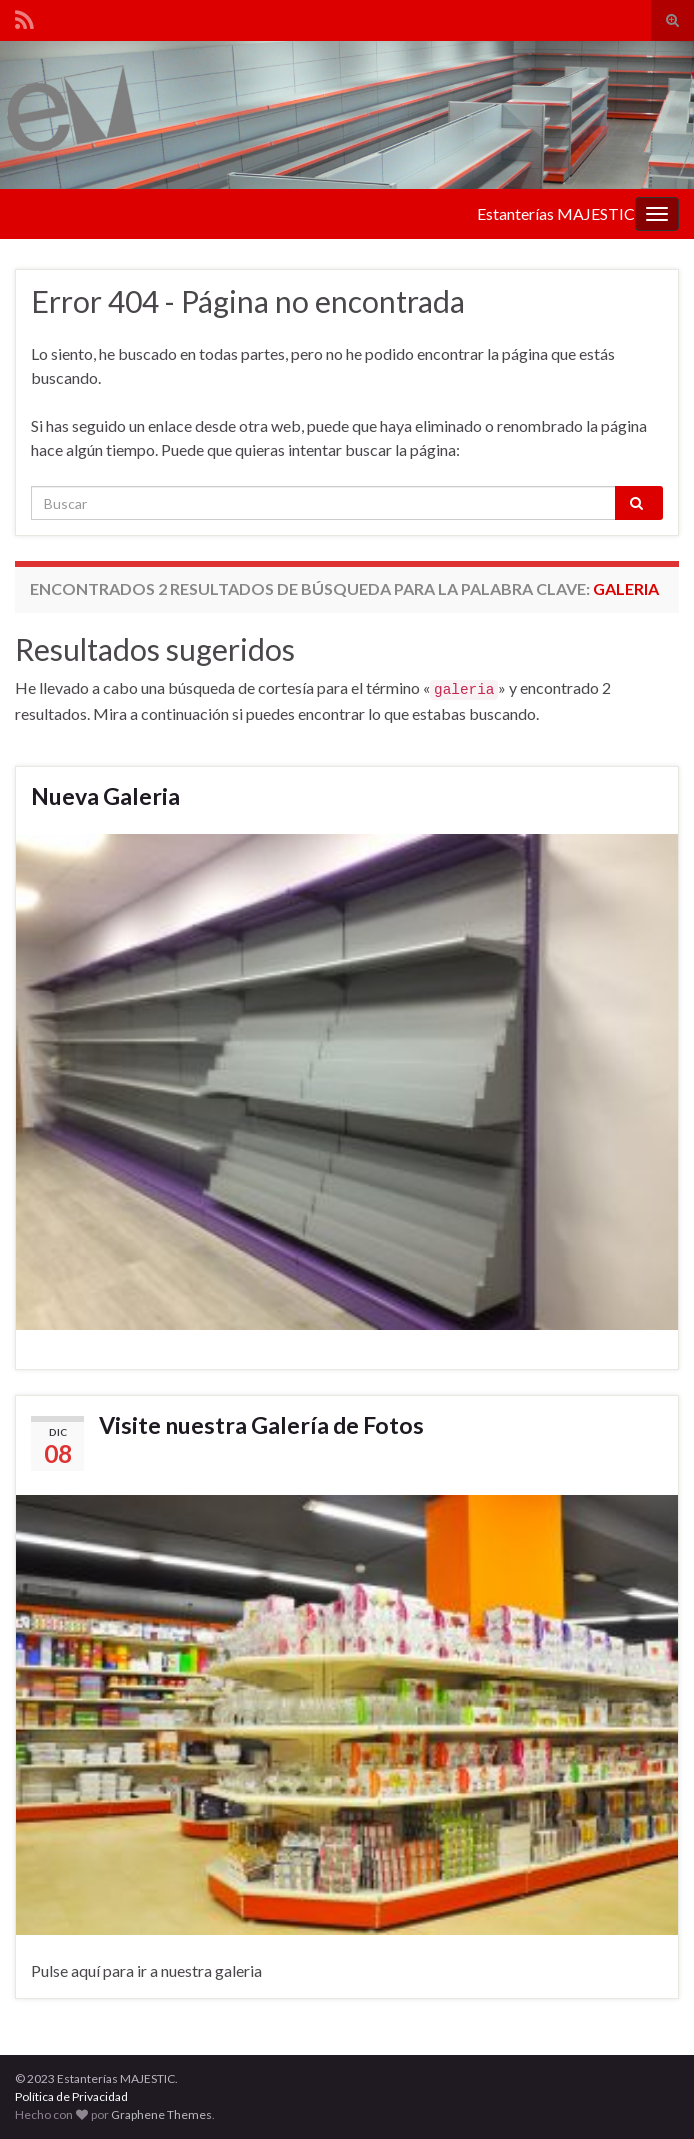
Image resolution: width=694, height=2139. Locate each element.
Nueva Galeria (105, 796)
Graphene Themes (161, 2114)
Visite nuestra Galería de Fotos (261, 1425)
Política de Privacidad (71, 2096)
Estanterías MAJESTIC (556, 213)
